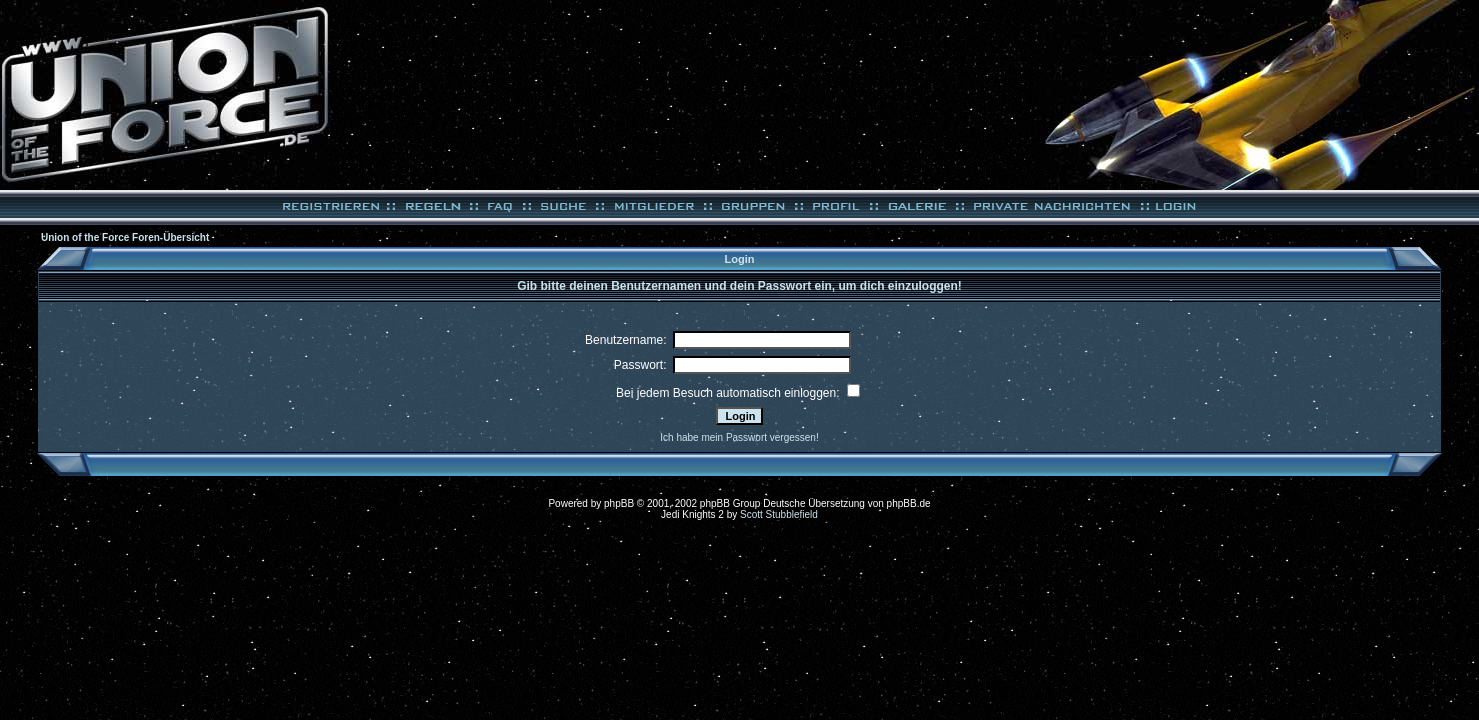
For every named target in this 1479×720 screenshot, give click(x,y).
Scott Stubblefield (779, 514)
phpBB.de (909, 503)
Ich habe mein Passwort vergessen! (739, 437)
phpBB (619, 503)
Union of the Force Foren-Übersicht (125, 237)
